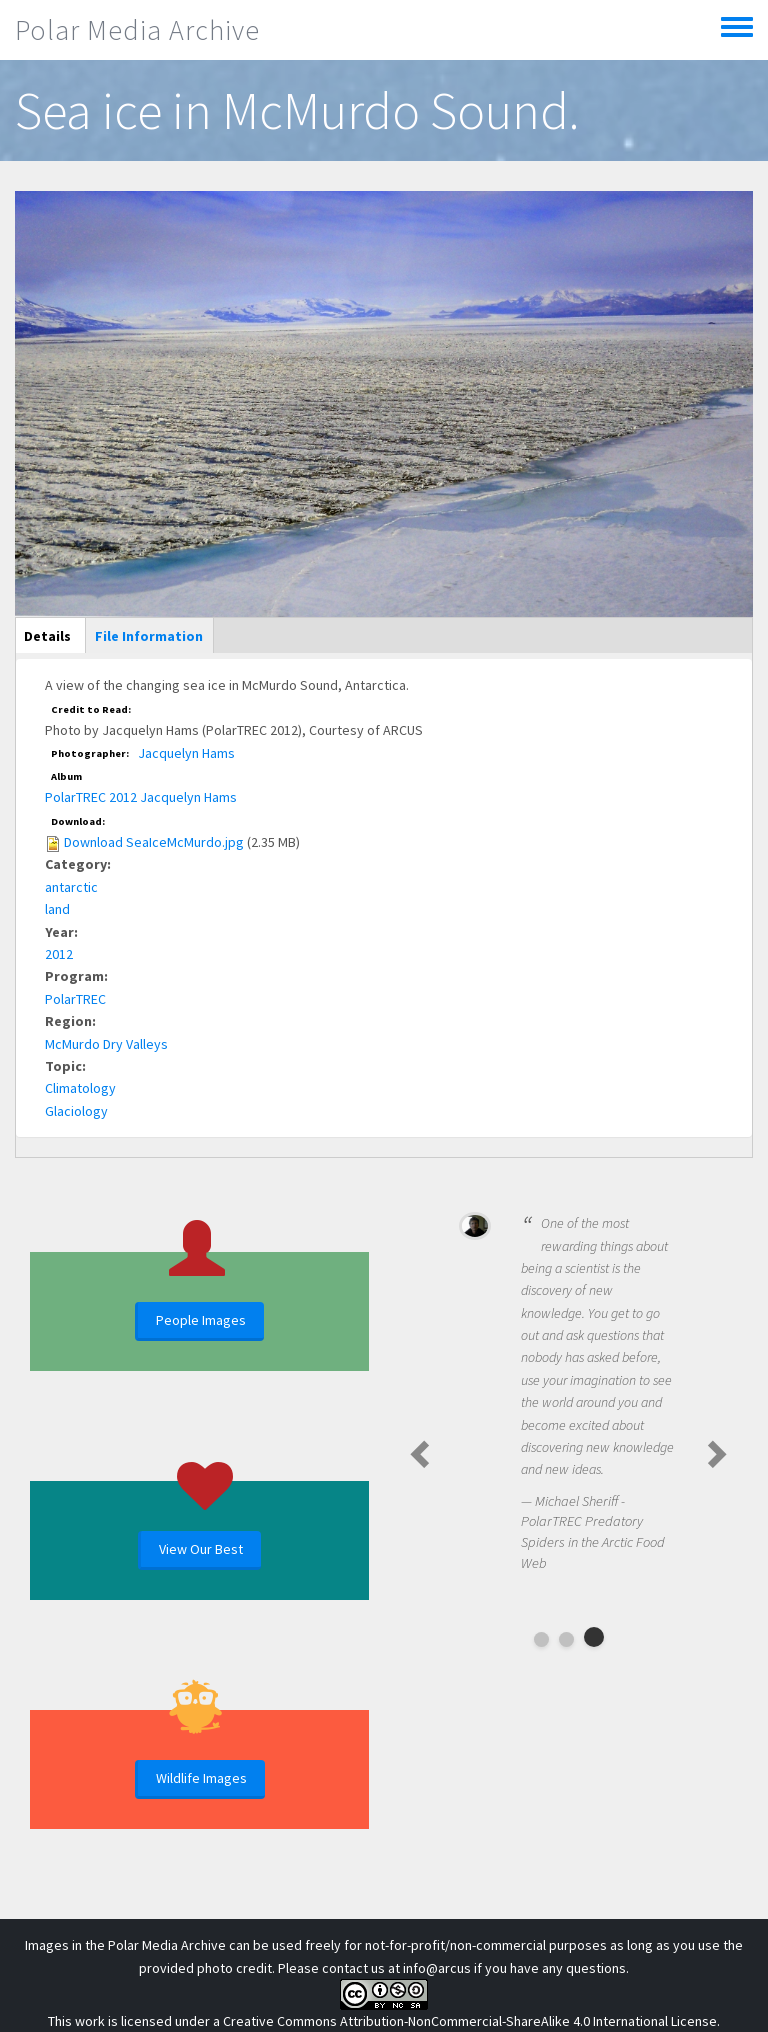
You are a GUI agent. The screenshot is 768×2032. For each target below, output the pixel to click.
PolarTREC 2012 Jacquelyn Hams (141, 797)
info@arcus (437, 1968)
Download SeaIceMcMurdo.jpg (154, 842)
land (57, 909)
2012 (59, 954)
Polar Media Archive (137, 30)
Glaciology (76, 1111)
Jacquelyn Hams (186, 753)
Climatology (80, 1088)
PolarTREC (75, 999)
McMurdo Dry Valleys (106, 1044)
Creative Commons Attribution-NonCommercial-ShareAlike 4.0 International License (470, 2021)
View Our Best (201, 1549)
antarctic (71, 887)
